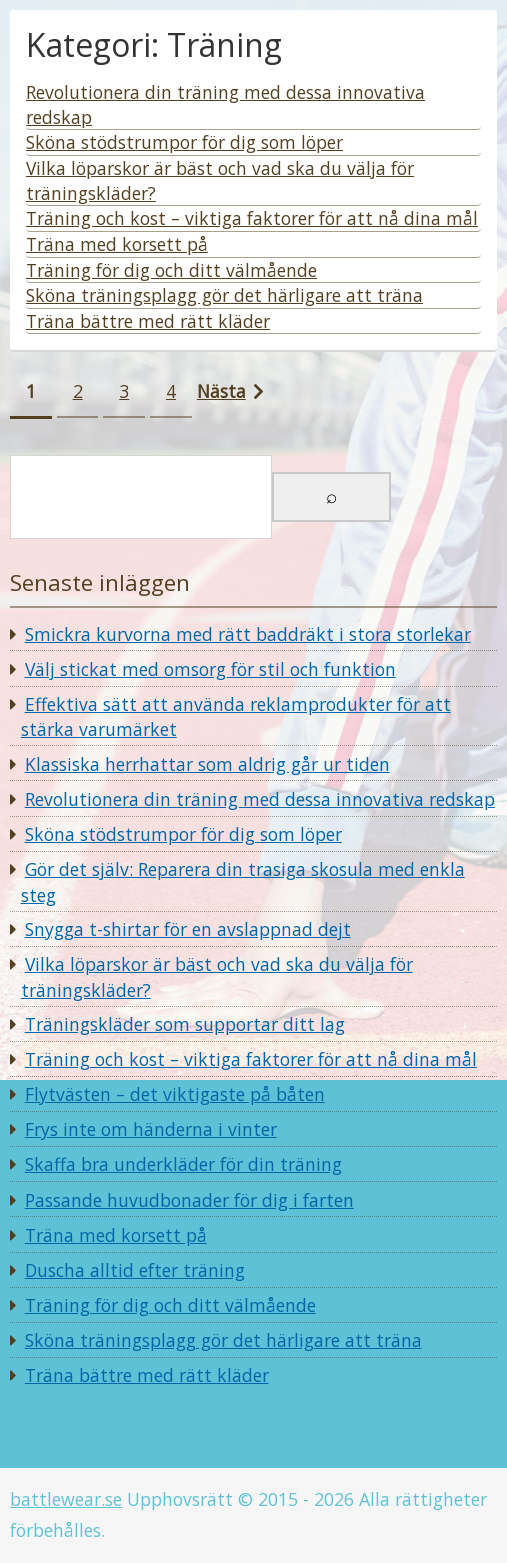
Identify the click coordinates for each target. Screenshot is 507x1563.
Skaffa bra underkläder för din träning (183, 1164)
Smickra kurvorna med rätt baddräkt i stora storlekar (248, 634)
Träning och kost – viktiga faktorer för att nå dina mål (251, 1059)
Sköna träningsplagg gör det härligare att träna (223, 1340)
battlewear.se (66, 1499)
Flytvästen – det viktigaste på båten (175, 1094)
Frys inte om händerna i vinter (151, 1129)
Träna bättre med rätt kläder (147, 1375)
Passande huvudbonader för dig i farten (189, 1200)
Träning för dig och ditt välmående (170, 1305)
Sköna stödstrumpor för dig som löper (183, 834)
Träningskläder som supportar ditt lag (185, 1024)
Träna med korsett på (116, 1235)
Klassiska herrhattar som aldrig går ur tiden (207, 764)
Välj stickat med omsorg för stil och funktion (210, 669)
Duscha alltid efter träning (135, 1270)
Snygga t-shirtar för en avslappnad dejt (188, 929)
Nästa (221, 391)
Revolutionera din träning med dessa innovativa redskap (260, 799)
